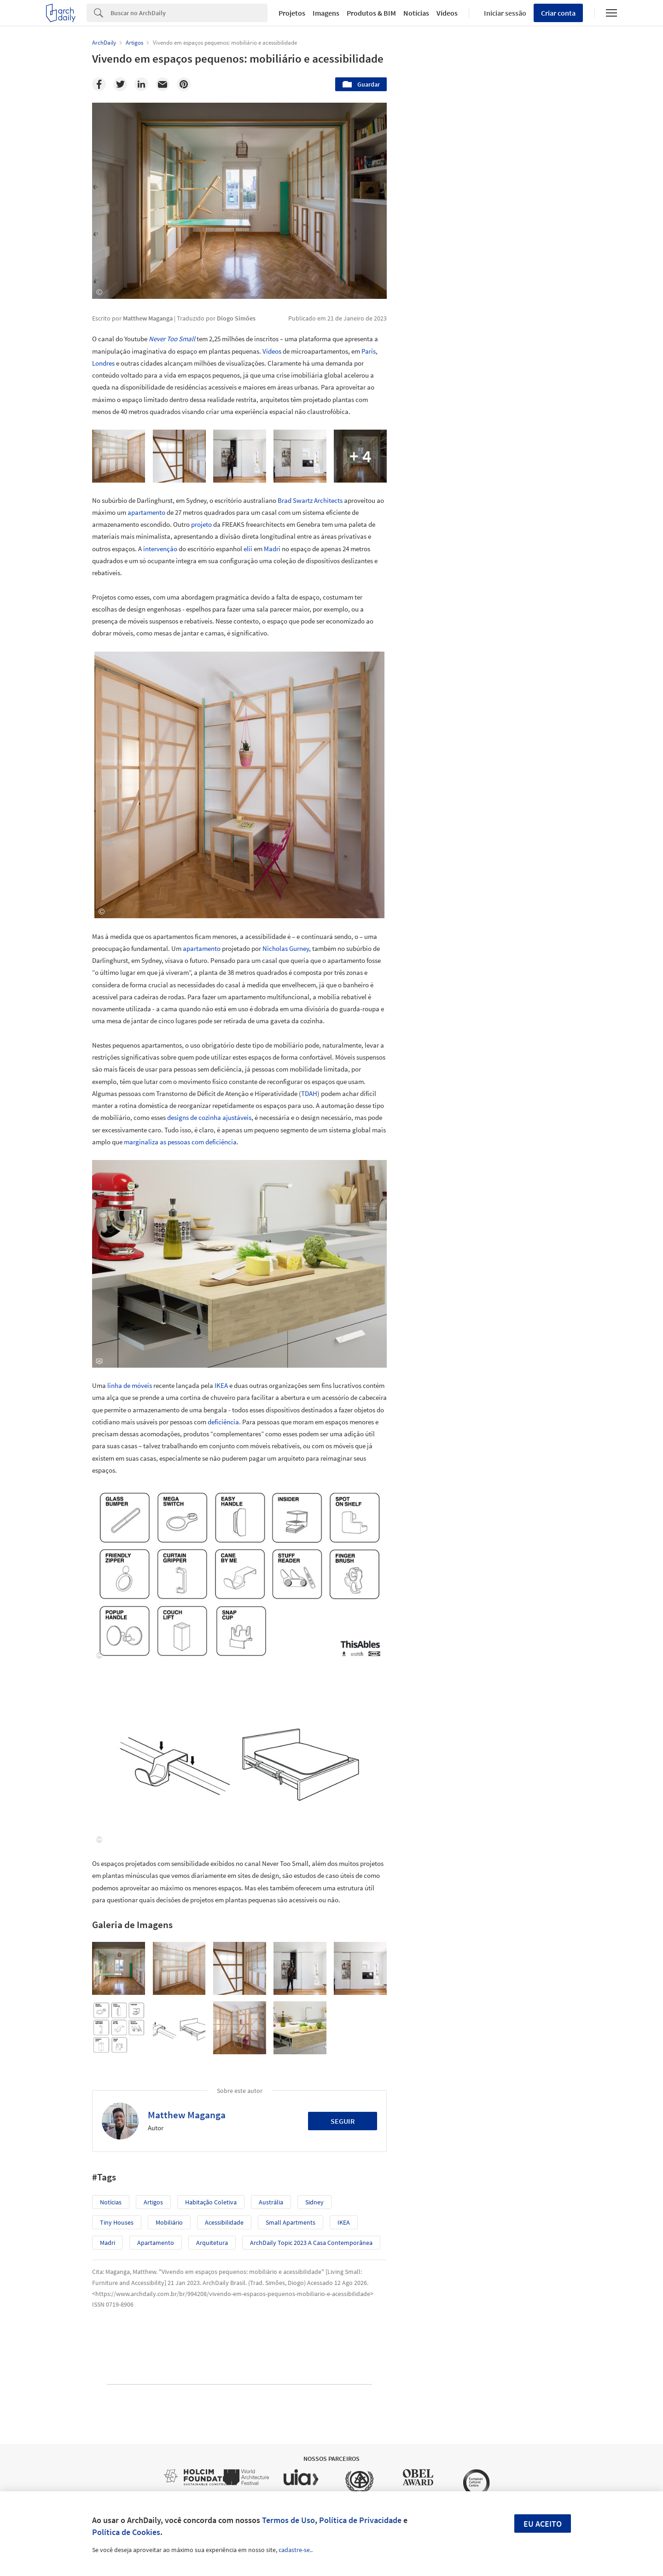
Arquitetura (212, 2242)
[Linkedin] (141, 84)
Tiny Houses (117, 2222)
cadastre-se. (295, 2550)
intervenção (160, 548)
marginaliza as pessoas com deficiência (180, 1141)
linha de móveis (129, 1385)
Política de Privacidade (360, 2520)
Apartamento (155, 2242)
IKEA (221, 1385)
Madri (272, 548)
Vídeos (447, 13)
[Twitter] (120, 84)
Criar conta (558, 12)
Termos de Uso (288, 2520)
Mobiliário (169, 2222)
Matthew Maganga (187, 2115)
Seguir (343, 2121)
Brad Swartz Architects (310, 500)
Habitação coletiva (211, 2202)
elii (248, 548)
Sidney (314, 2202)
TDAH (309, 1093)
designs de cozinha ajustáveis (209, 1117)
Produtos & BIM (371, 13)
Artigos (153, 2202)
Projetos (292, 13)
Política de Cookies (126, 2532)
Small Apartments (290, 2222)
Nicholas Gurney (285, 948)
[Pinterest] (184, 84)
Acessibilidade (224, 2222)
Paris (368, 351)
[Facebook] (99, 84)
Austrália (271, 2202)
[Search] (189, 13)
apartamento (146, 512)
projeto (201, 524)
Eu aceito (542, 2523)
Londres (103, 363)
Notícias (416, 13)
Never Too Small (172, 338)
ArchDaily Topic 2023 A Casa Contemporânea (311, 2242)
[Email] (162, 84)
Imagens (326, 13)
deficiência (223, 1421)
